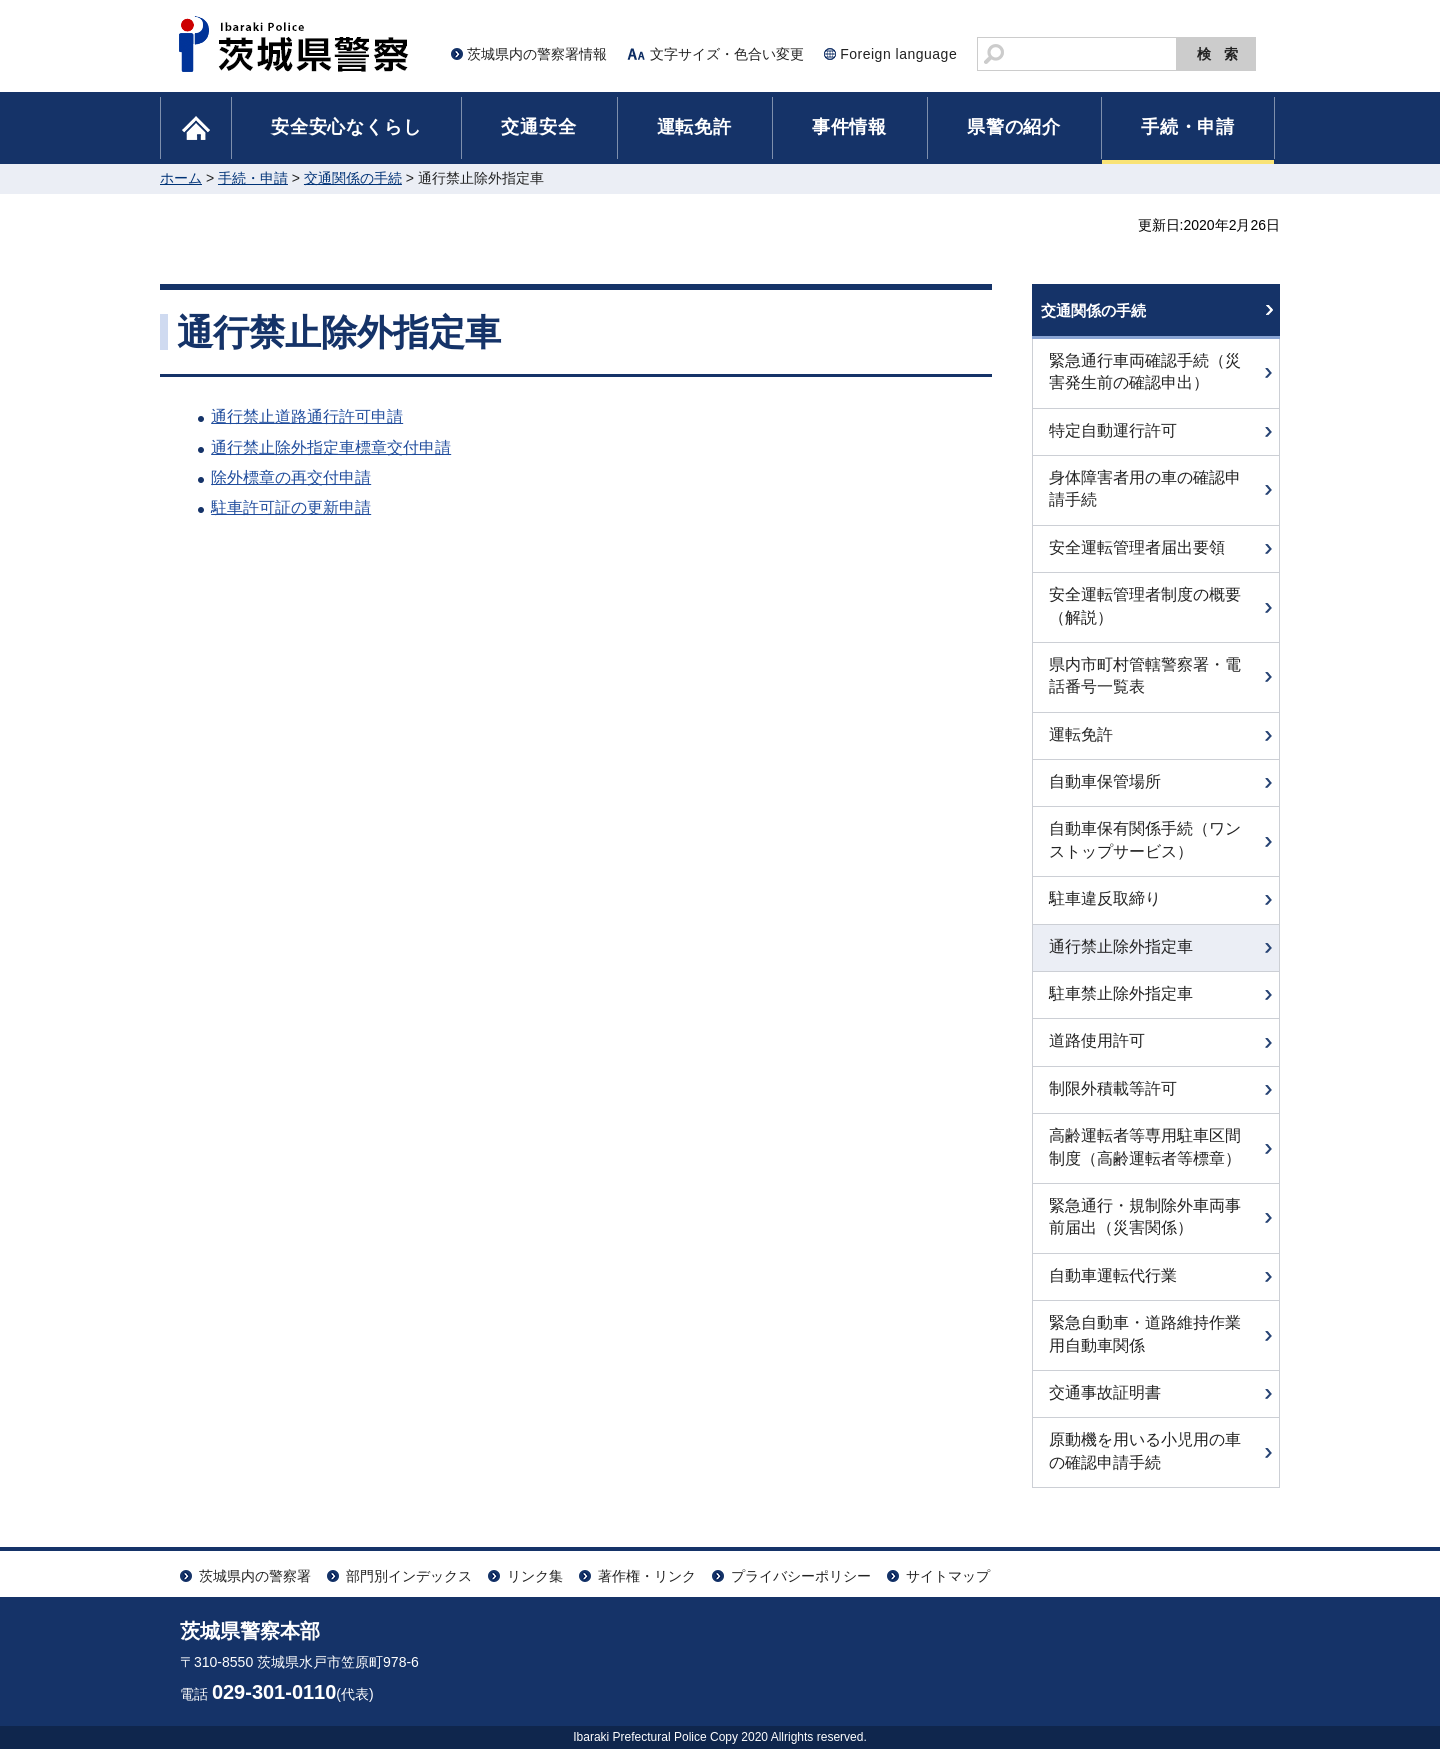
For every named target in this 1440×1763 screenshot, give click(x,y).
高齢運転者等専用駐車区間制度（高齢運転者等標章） (1145, 1160)
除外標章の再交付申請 (291, 477)
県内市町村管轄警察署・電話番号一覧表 (1145, 689)
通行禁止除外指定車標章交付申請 (331, 447)
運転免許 (694, 127)
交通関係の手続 (353, 178)
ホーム (181, 178)
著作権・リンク (647, 1590)
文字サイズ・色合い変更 (727, 54)
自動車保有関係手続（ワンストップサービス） (1145, 853)
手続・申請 (1188, 127)
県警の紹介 (1014, 127)
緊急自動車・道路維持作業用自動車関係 (1145, 1347)
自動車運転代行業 (1113, 1289)
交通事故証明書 (1105, 1406)
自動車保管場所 (1105, 795)
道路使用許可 (1097, 1054)
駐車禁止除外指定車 (1121, 1007)
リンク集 (535, 1590)
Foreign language (898, 54)
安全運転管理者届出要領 (1137, 561)
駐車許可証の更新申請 (291, 507)
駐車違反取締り (1105, 912)
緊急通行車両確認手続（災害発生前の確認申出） (1145, 385)
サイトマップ (948, 1590)
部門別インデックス (409, 1590)
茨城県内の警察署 (255, 1590)
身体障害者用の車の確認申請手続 (1145, 502)
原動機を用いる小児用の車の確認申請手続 (1145, 1464)
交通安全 (538, 127)
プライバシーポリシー (801, 1590)
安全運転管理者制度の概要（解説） (1145, 619)
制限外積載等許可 (1113, 1102)
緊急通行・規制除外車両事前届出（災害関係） (1145, 1230)
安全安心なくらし (346, 127)
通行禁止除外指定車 (1121, 959)
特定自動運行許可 (1113, 443)
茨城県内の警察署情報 (537, 54)
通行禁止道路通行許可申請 (307, 416)
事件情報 (849, 127)
